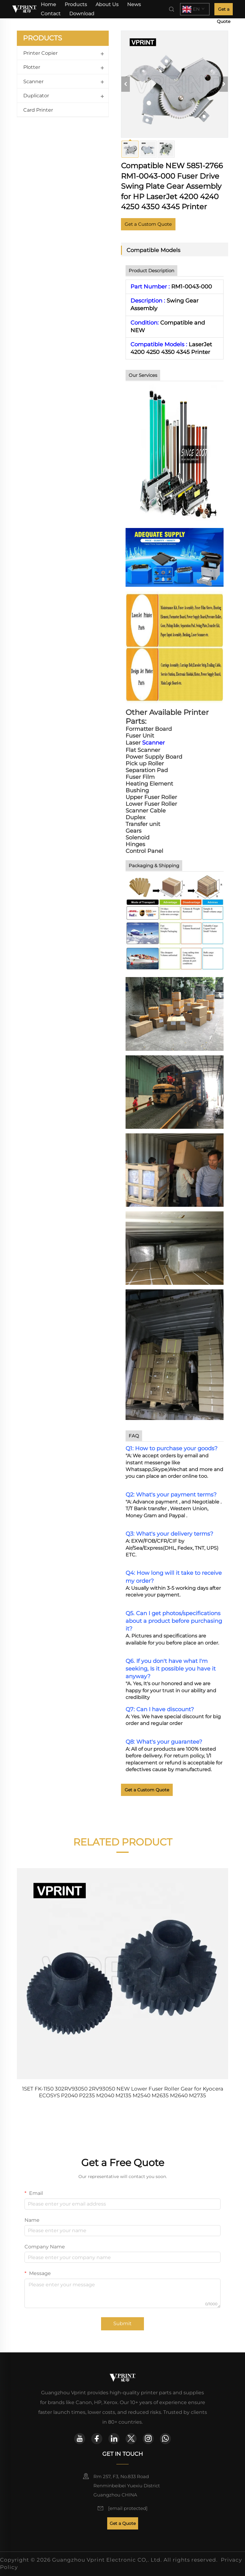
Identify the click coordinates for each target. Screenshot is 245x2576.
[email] (128, 2508)
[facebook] (96, 2438)
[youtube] (79, 2438)
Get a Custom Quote (148, 224)
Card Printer (38, 110)
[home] (24, 9)
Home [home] (48, 4)
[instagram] (148, 2438)
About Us (107, 4)
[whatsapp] (165, 2438)
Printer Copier (40, 53)
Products (76, 4)
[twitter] (131, 2438)
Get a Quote (223, 10)
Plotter (31, 67)
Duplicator (36, 96)
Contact (51, 14)
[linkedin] (113, 2438)
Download (81, 14)
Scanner (33, 81)
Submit (122, 2323)
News (134, 4)
